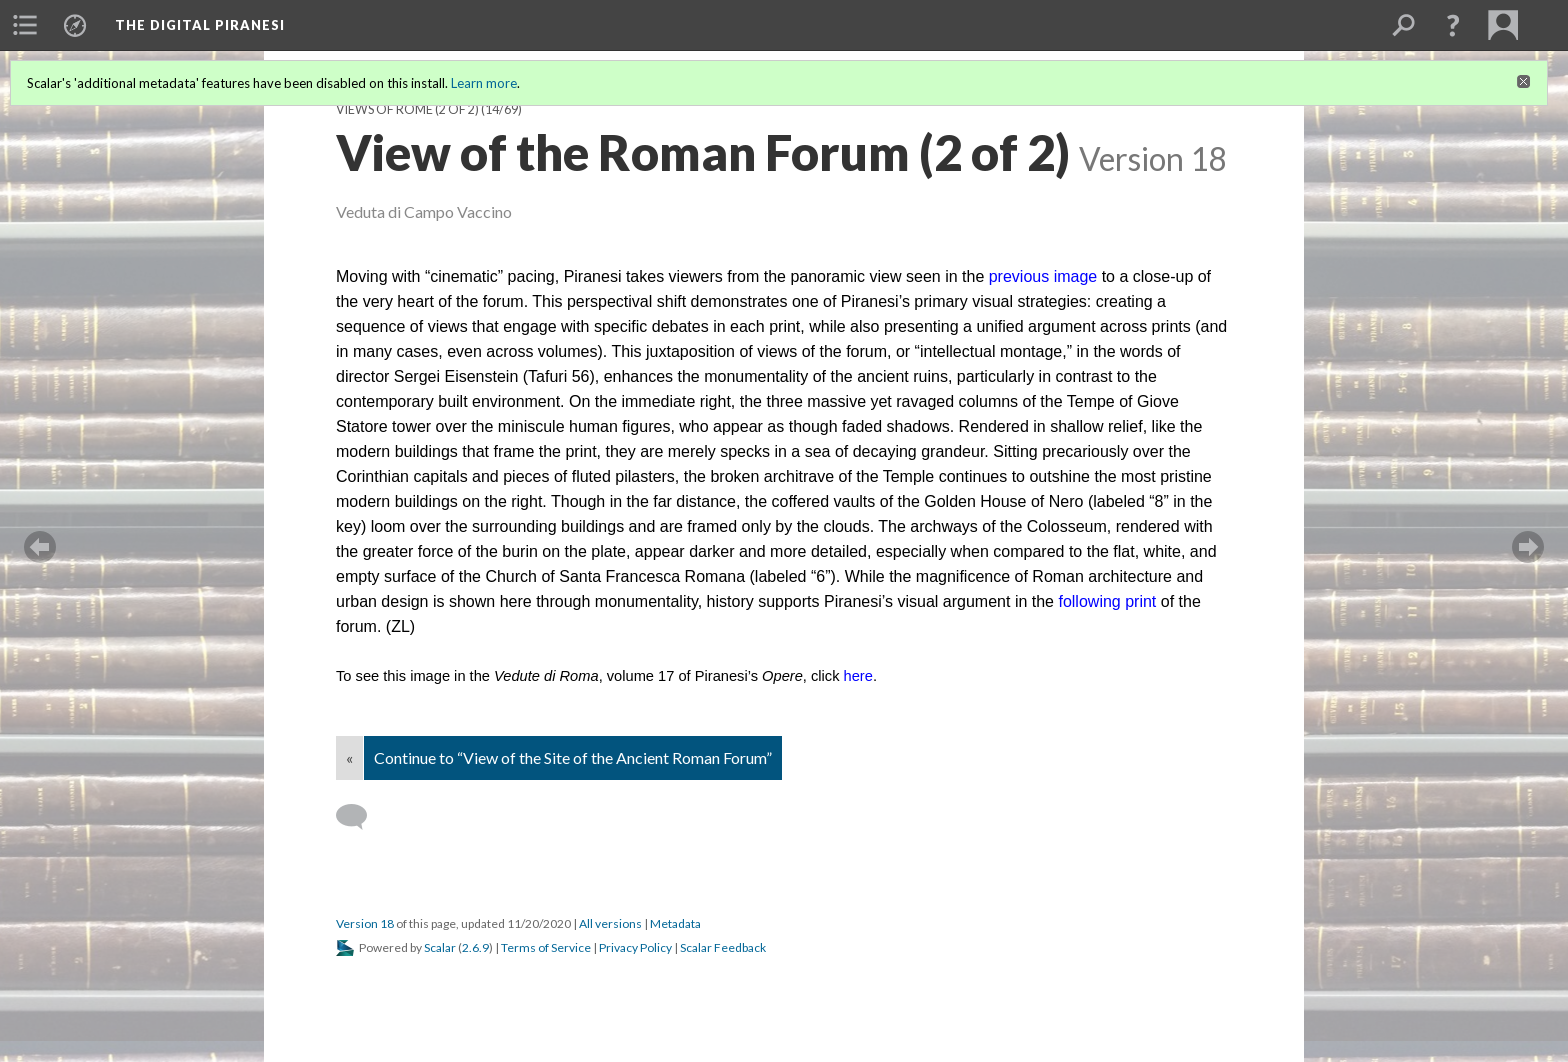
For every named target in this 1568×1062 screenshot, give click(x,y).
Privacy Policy (635, 947)
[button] (1453, 25)
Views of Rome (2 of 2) (407, 109)
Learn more (484, 83)
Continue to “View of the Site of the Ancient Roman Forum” (573, 757)
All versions (610, 923)
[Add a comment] (360, 817)
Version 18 (365, 923)
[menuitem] (25, 25)
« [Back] (349, 757)
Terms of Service (546, 947)
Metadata (675, 923)
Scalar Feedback (723, 947)
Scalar (440, 947)
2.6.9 (475, 947)
